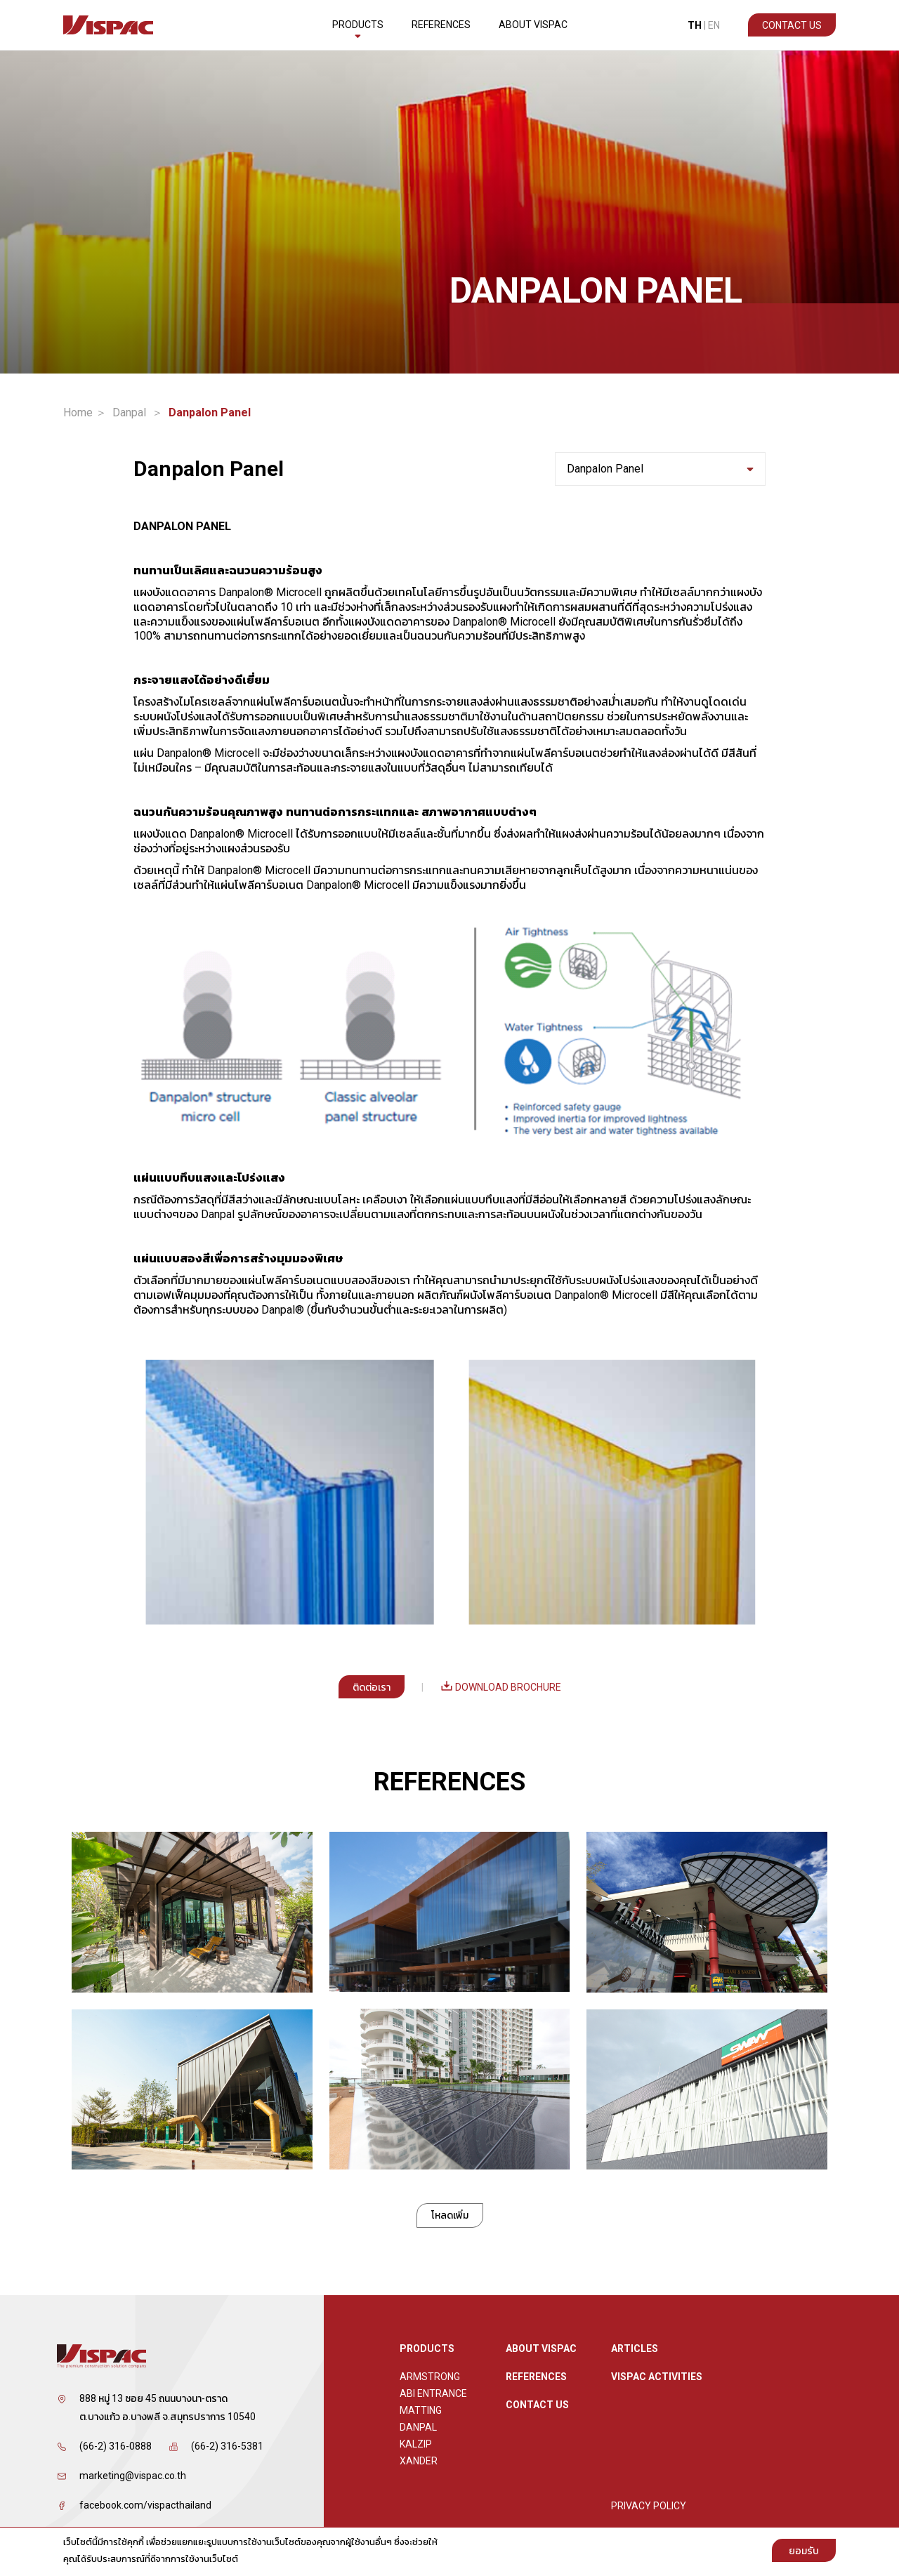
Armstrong (430, 2376)
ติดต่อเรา (372, 1687)
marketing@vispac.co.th (132, 2475)
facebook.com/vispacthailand (145, 2505)
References (441, 24)
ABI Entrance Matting (433, 2402)
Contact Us (792, 25)
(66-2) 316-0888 (115, 2446)
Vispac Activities (656, 2376)
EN (714, 25)
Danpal (129, 412)
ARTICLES (634, 2348)
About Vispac (533, 24)
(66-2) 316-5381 (227, 2446)
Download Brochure (500, 1687)
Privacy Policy (648, 2505)
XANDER (419, 2460)
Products (357, 29)
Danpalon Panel (660, 468)
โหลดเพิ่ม (449, 2215)
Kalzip (416, 2444)
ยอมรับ (804, 2550)
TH (695, 25)
